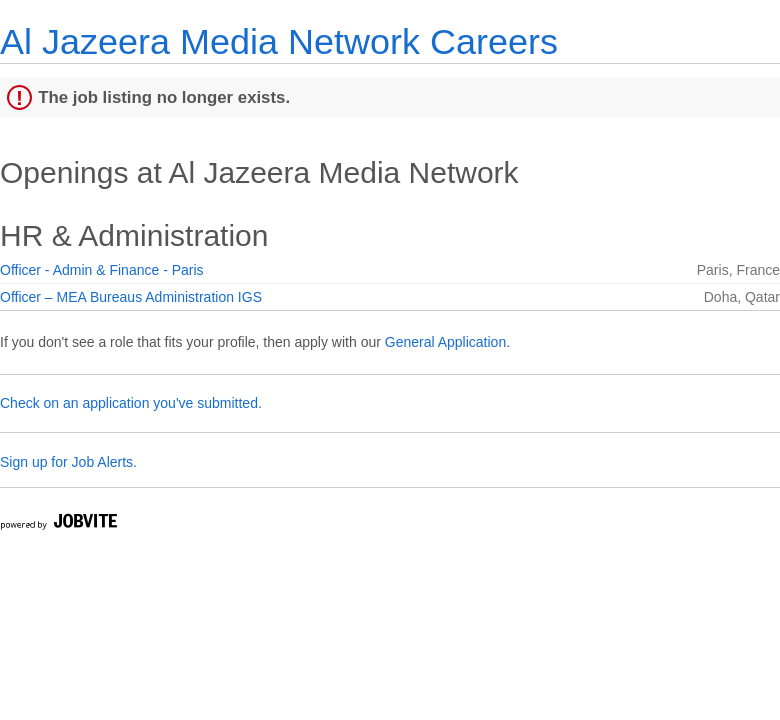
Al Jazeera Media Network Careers (279, 41)
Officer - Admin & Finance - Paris (102, 270)
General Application (445, 342)
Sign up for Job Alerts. (68, 462)
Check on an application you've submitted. (131, 403)
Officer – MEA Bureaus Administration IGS (131, 297)
